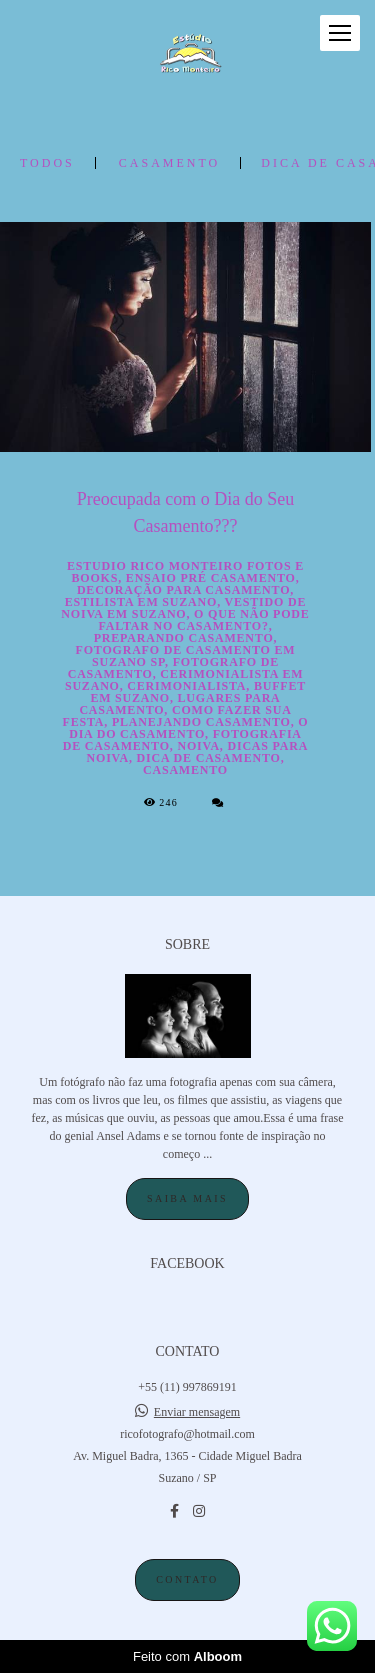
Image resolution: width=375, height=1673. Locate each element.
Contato (187, 1579)
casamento (169, 163)
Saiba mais (187, 1198)
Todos (47, 163)
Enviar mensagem (197, 1412)
